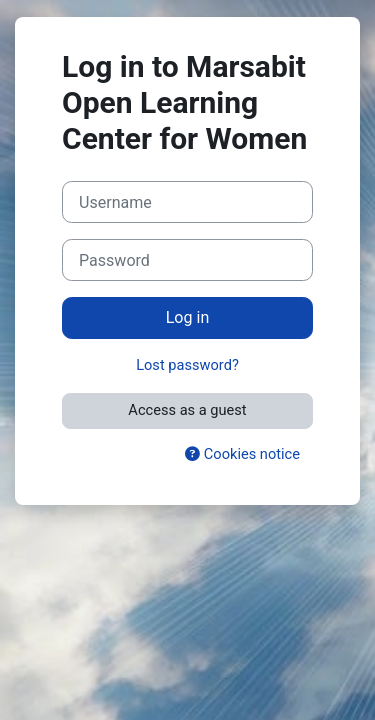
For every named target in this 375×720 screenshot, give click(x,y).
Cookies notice (242, 454)
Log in (188, 317)
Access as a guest (187, 410)
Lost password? (187, 365)
